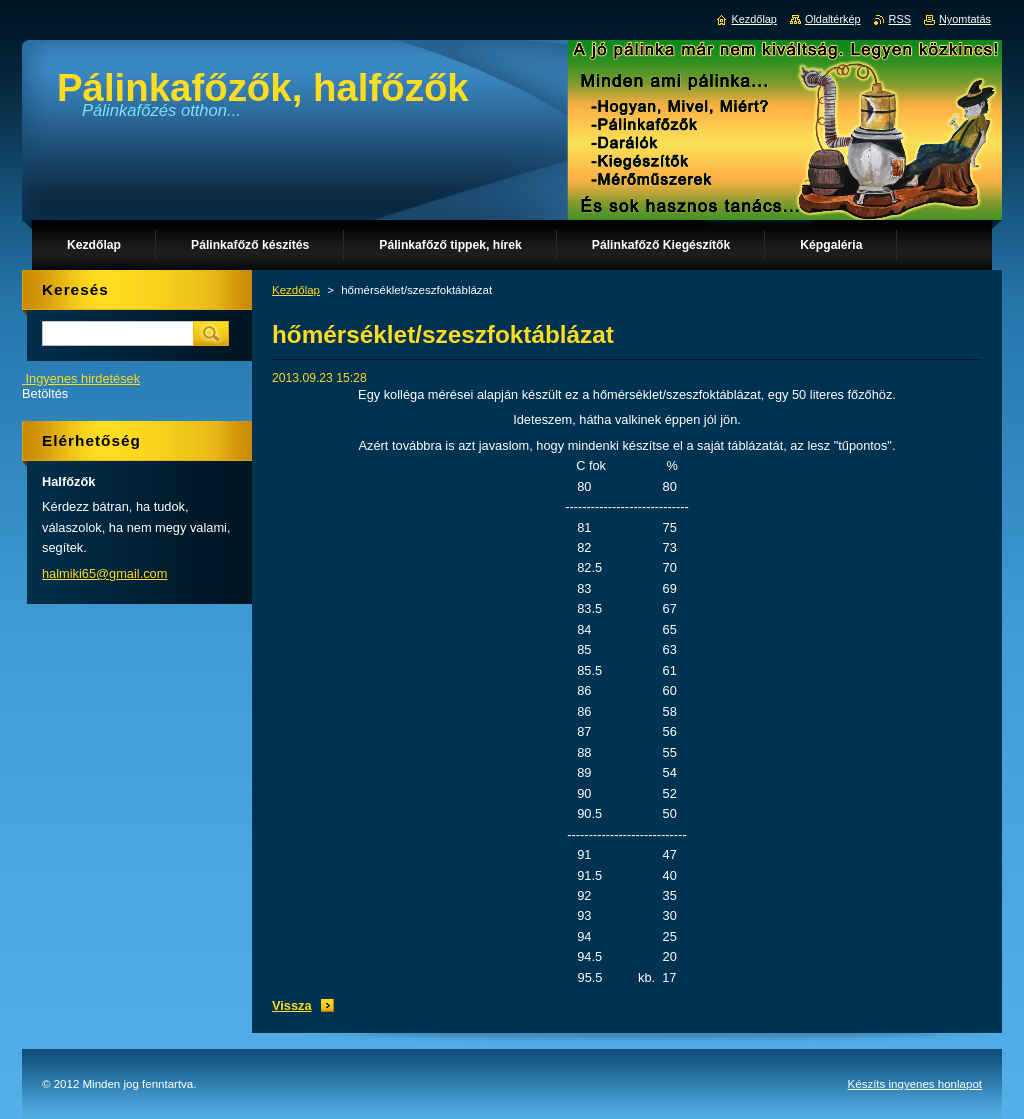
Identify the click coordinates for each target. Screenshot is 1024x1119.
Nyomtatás (965, 19)
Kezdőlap (296, 290)
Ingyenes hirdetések (83, 378)
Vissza (292, 1005)
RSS (900, 19)
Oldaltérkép (833, 19)
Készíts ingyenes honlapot (915, 1084)
